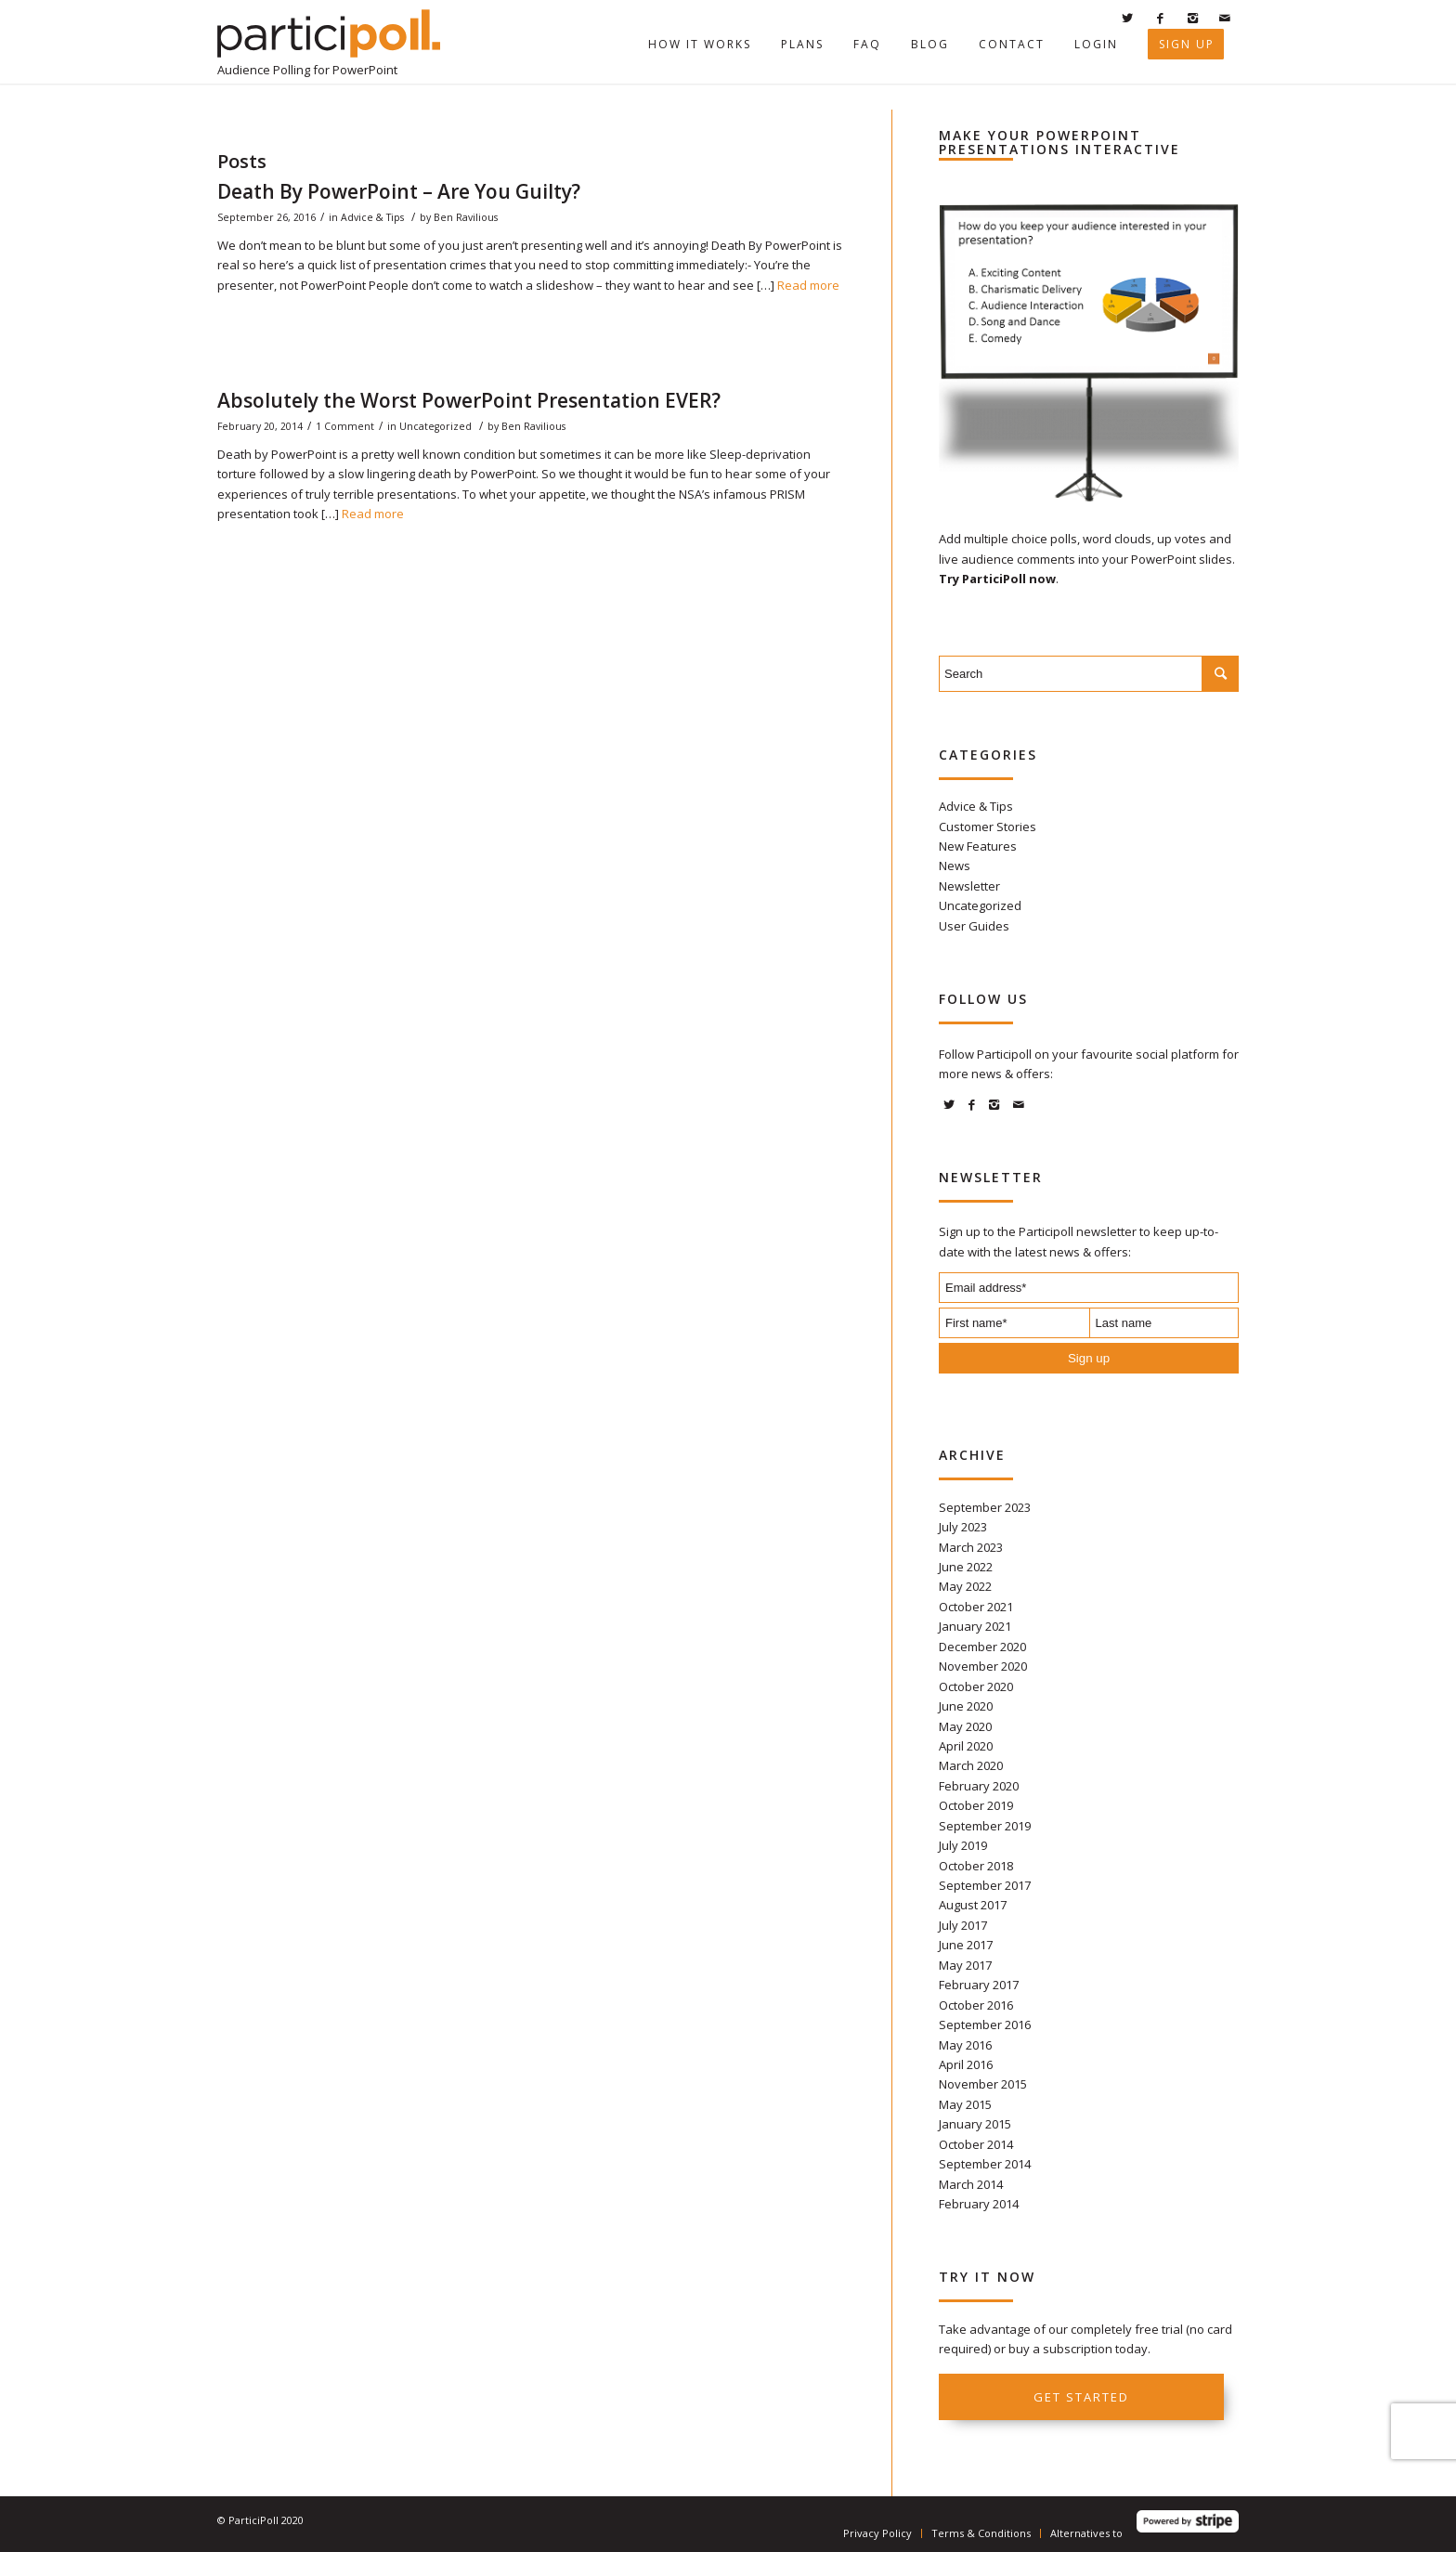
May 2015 (965, 2104)
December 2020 (982, 1646)
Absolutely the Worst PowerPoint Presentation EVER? (469, 400)
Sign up (1089, 1358)
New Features (978, 846)
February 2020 (979, 1785)
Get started (1081, 2397)
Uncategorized (435, 426)
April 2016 (966, 2064)
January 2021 (975, 1626)
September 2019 (985, 1825)
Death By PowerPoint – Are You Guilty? (398, 191)
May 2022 (965, 1586)
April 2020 (966, 1746)
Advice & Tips (372, 217)
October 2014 (976, 2144)
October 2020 (976, 1686)
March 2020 (971, 1765)
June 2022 (966, 1566)
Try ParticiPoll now (997, 578)
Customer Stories (987, 826)
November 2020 (983, 1666)
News (954, 865)
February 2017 (979, 1984)
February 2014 (979, 2203)
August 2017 (973, 1904)
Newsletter (969, 886)
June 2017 (966, 1944)
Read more (808, 285)
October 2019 (976, 1805)
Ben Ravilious (466, 217)
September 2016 (985, 2024)
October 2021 (976, 1606)
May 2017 (965, 1965)
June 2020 (966, 1706)
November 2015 (983, 2084)
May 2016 (965, 2045)
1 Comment (345, 426)
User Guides (974, 926)
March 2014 (971, 2184)
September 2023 (985, 1507)
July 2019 (963, 1845)
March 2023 (971, 1547)
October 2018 (976, 1865)
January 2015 (975, 2124)
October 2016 (976, 2005)
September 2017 (985, 1885)
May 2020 (965, 1726)
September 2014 (985, 2163)
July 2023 (963, 1526)
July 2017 (963, 1925)
